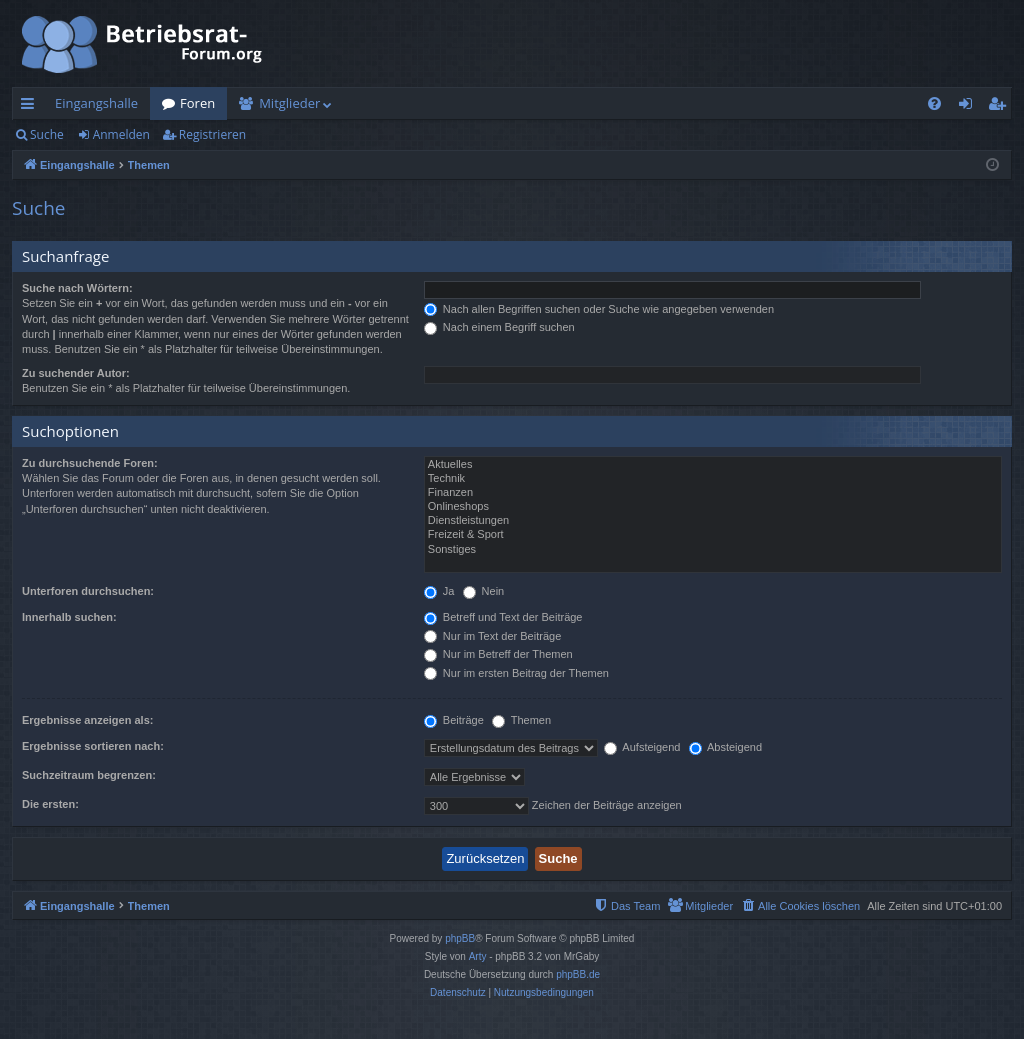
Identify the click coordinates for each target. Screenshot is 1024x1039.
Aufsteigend (642, 747)
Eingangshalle (96, 103)
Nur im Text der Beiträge (492, 636)
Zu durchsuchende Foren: (90, 463)
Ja (439, 591)
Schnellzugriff (31, 107)
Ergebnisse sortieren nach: (93, 746)
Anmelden (121, 134)
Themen (521, 720)
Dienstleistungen (713, 521)
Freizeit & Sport (713, 535)
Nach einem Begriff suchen (499, 327)
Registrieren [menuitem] (1001, 107)
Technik (713, 479)
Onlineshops (713, 507)
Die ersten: (50, 804)
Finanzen (713, 493)
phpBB (460, 938)
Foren (197, 103)
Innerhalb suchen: (69, 617)
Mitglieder (289, 103)
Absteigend (726, 747)
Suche (47, 134)
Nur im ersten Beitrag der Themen (516, 673)
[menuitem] (934, 103)
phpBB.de (578, 974)
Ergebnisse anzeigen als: (87, 720)
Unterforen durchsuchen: (88, 591)
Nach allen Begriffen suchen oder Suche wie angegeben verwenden (599, 309)
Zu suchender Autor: (76, 373)
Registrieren (212, 134)
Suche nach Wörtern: (77, 288)
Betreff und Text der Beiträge (503, 617)
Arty (478, 956)
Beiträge (454, 720)
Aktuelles (713, 465)
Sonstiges (713, 550)
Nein (484, 591)
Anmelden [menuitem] (971, 107)
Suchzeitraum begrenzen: (89, 775)
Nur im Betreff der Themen (498, 654)
